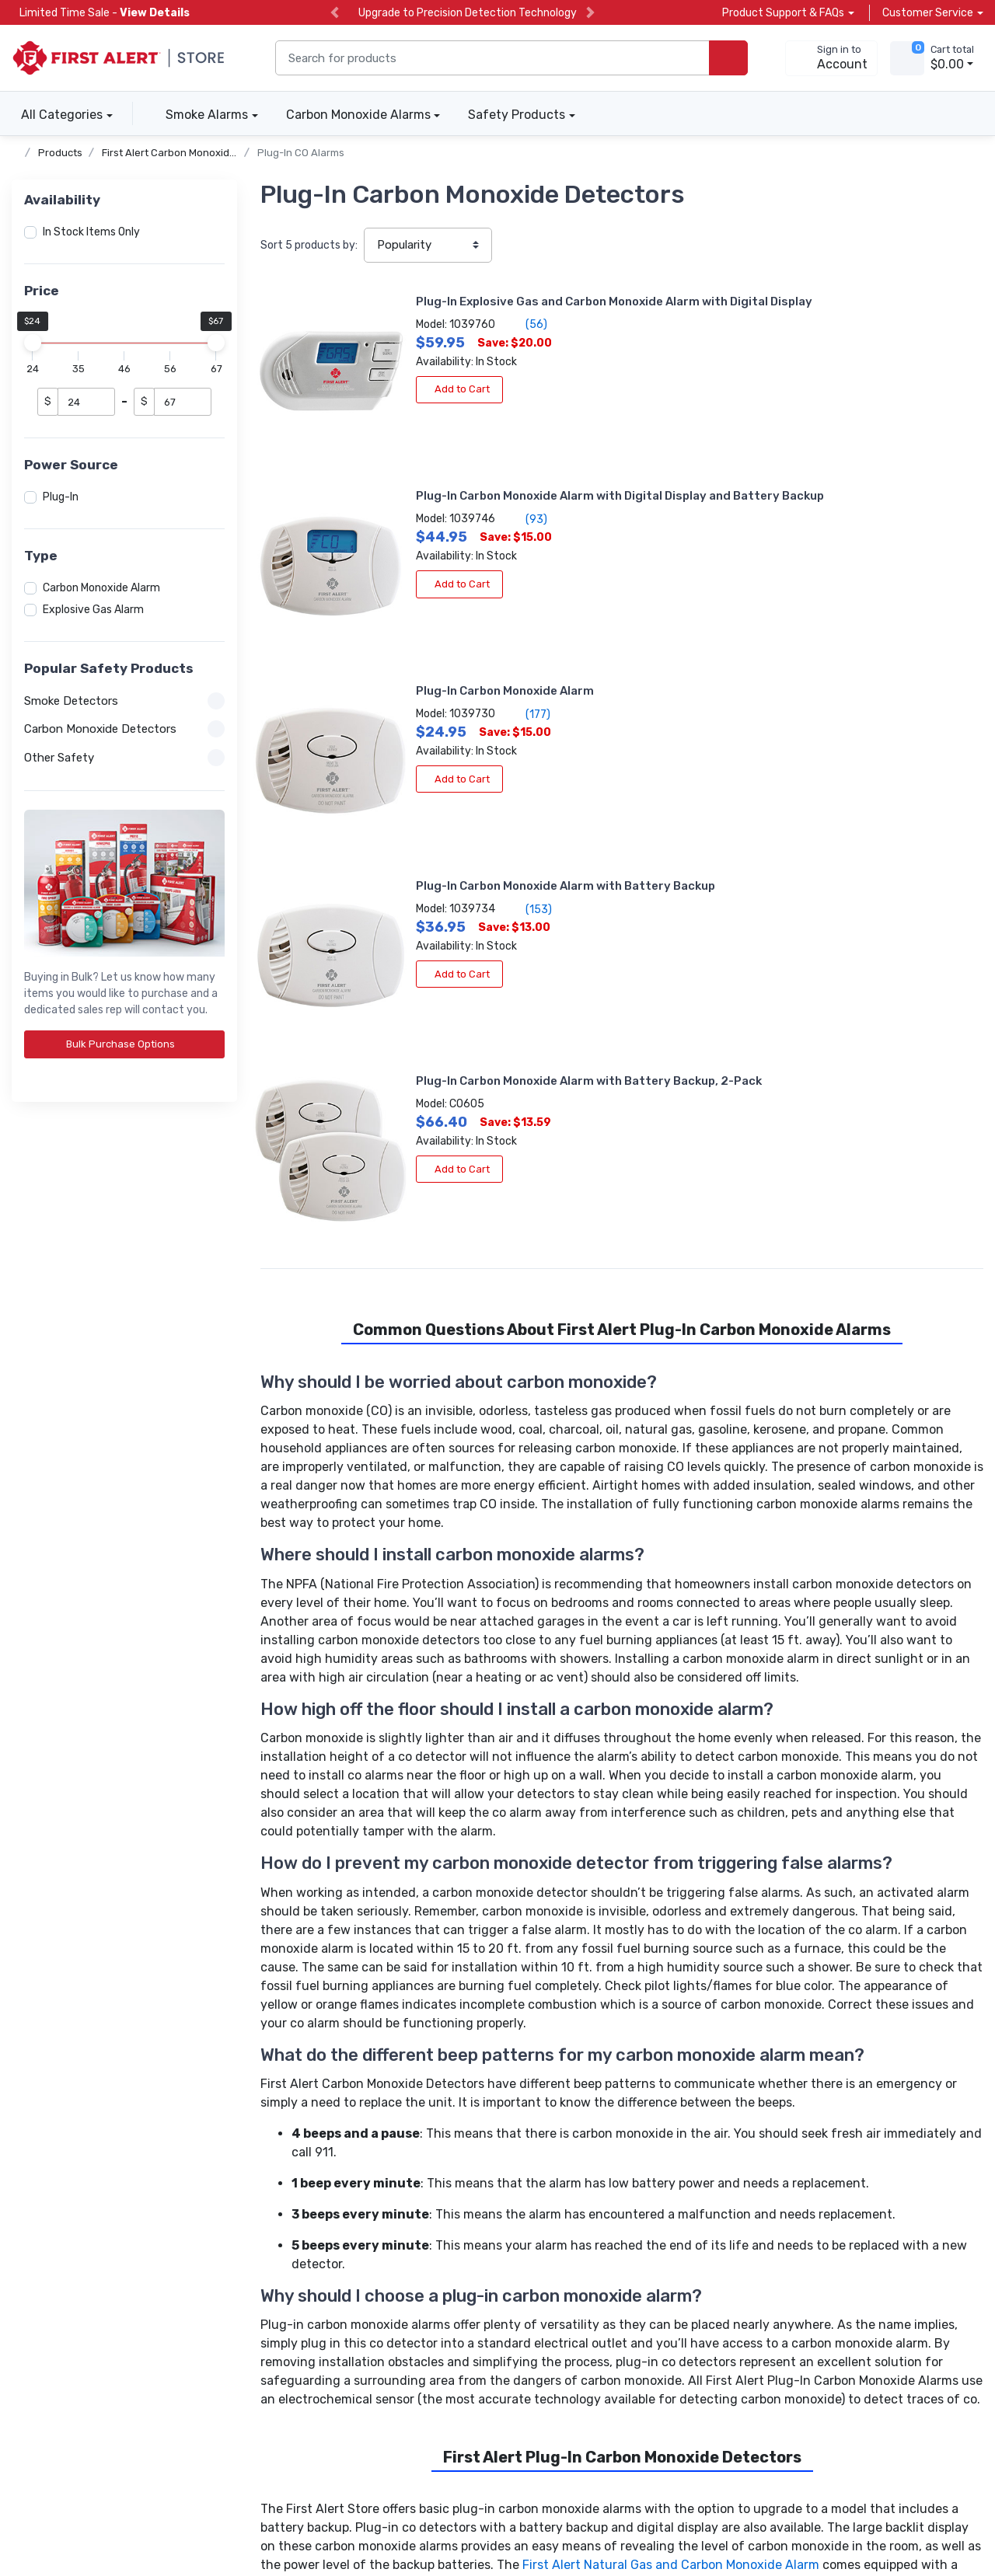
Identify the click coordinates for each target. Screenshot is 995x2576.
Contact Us (271, 2334)
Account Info (276, 2271)
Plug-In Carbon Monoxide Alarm (433, 465)
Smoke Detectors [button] (124, 700)
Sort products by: (309, 245)
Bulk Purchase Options (126, 1044)
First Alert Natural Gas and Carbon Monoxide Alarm (670, 2079)
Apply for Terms (52, 2271)
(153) (831, 503)
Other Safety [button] (124, 757)
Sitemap (290, 2511)
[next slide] (590, 13)
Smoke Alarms (207, 114)
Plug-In (61, 497)
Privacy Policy (129, 2511)
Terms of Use (216, 2511)
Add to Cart (388, 405)
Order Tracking (279, 2250)
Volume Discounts (57, 2250)
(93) (829, 340)
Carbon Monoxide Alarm (101, 587)
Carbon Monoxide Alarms (358, 114)
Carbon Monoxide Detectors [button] (124, 728)
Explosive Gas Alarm (93, 609)
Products (60, 153)
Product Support (285, 2292)
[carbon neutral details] (97, 2382)
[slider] (32, 342)
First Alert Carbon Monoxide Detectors (194, 153)
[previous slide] (334, 13)
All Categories (57, 114)
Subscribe (665, 2337)
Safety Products (516, 114)
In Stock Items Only (91, 232)
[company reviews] (328, 2379)
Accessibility (43, 2511)
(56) (456, 340)
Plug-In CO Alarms (300, 153)
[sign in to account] (831, 58)
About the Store (514, 2250)
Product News (508, 2271)
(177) (457, 487)
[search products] (728, 57)
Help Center (272, 2313)
